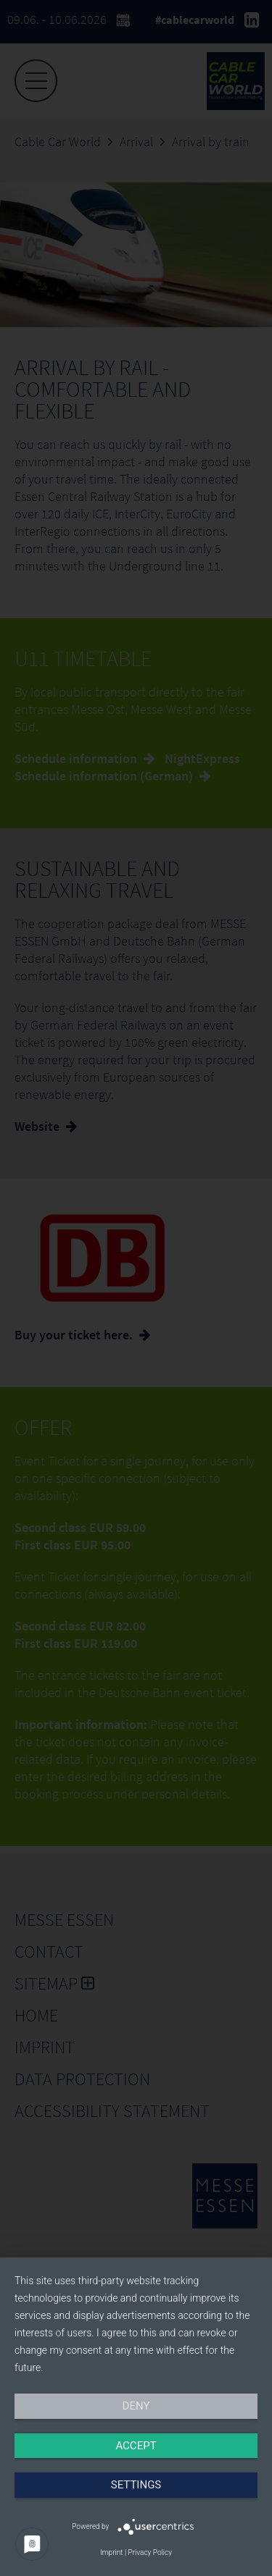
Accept (135, 2445)
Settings (136, 2484)
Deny (136, 2405)
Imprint (111, 2552)
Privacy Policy (150, 2552)
